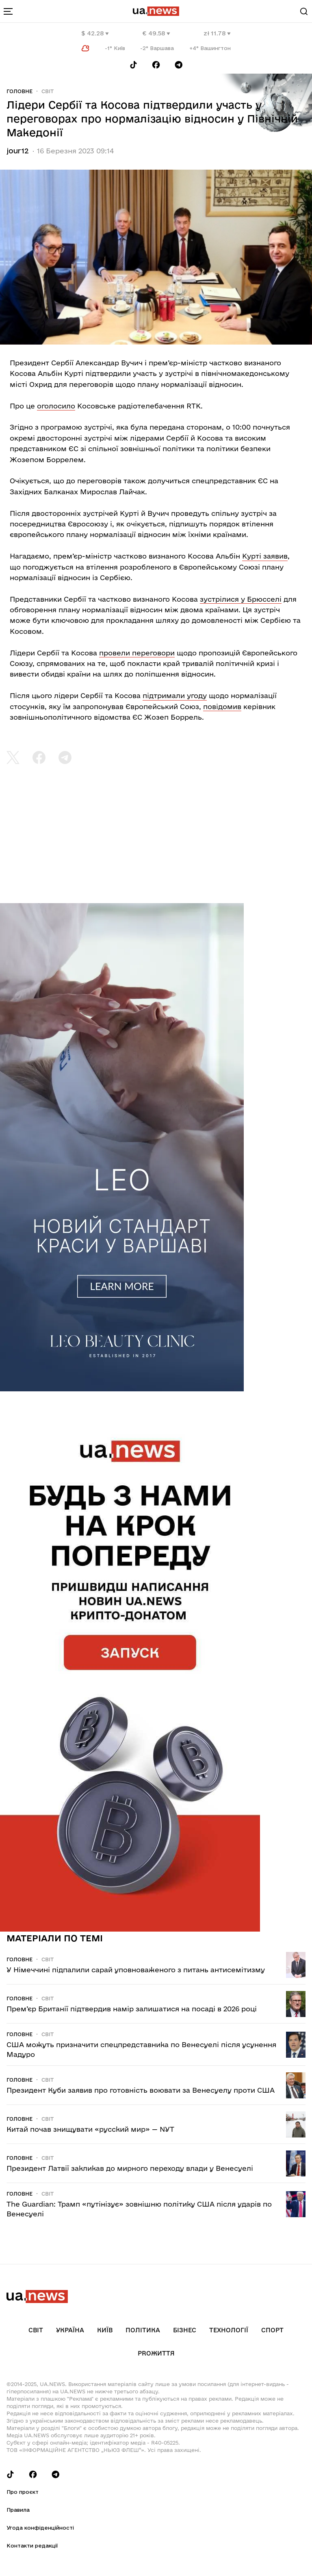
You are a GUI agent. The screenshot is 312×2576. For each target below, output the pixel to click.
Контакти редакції (32, 2545)
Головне (19, 91)
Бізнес (184, 2330)
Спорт (272, 2330)
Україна (70, 2330)
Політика (143, 2330)
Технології (228, 2330)
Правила (18, 2510)
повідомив (222, 706)
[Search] (304, 11)
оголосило (56, 406)
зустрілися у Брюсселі (241, 599)
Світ (47, 91)
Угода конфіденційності (40, 2527)
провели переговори (137, 653)
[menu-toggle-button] (8, 11)
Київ (105, 2330)
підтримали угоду (175, 695)
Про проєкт (22, 2492)
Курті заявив (265, 556)
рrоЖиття (156, 2353)
